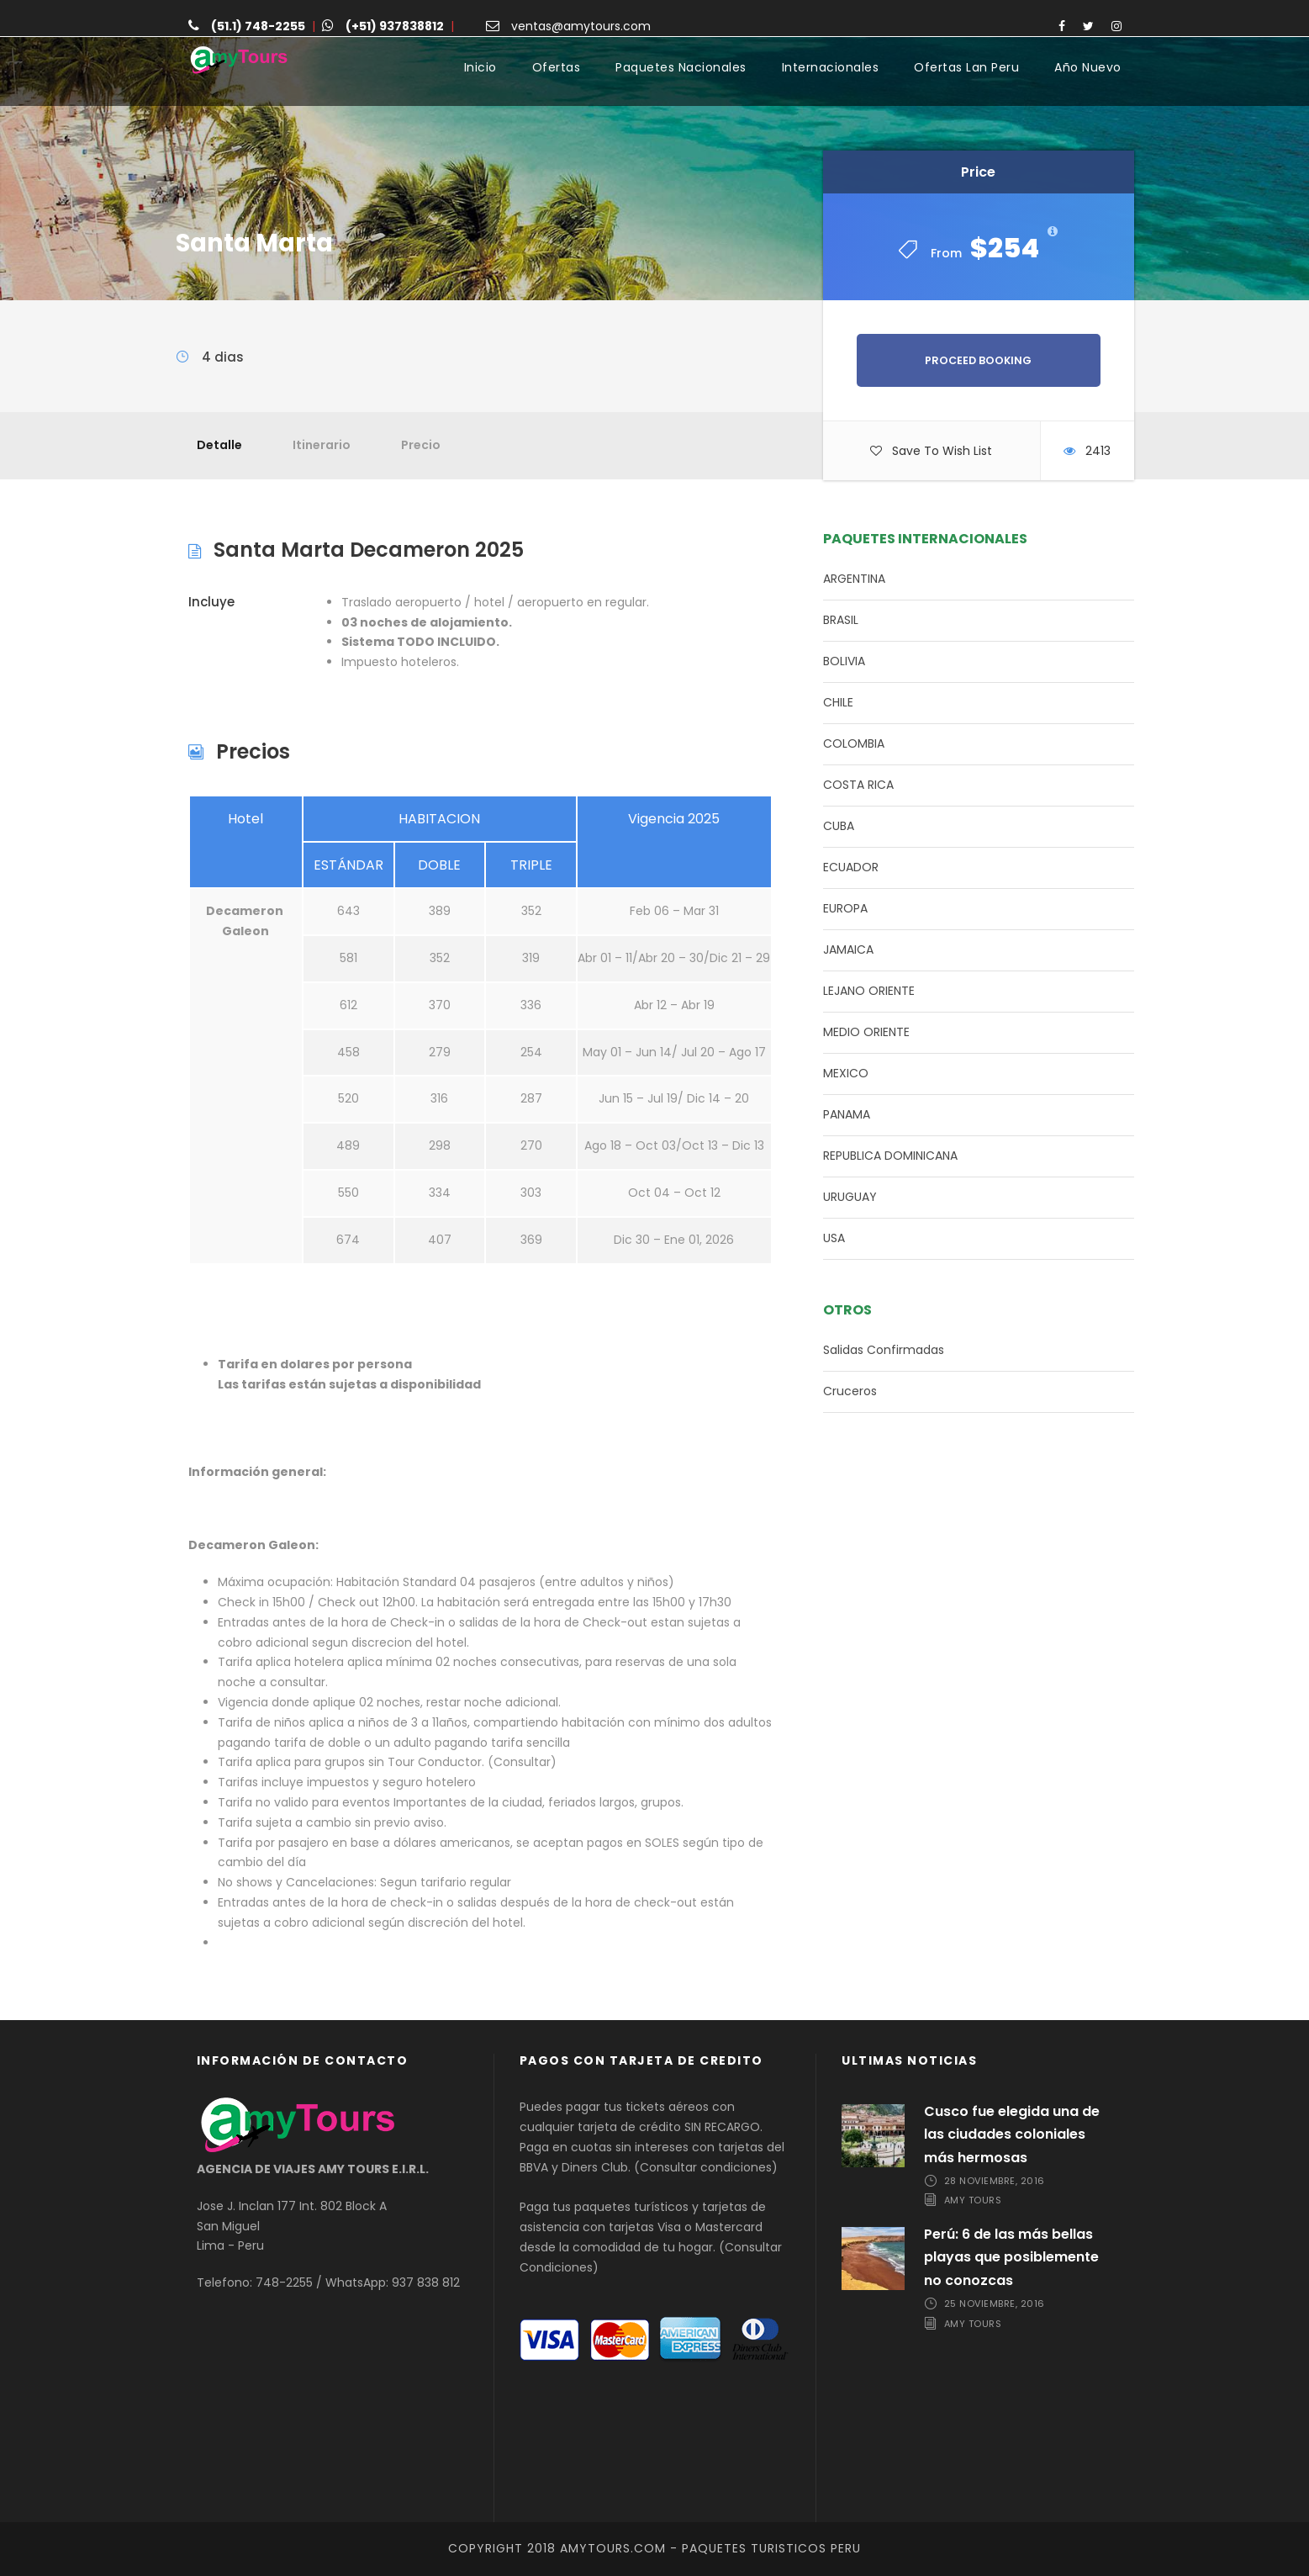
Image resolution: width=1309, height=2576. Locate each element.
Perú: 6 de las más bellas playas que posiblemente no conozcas (1011, 2256)
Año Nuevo (1088, 67)
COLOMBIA (853, 743)
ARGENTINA (854, 578)
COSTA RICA (858, 784)
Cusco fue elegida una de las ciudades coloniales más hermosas (1012, 2134)
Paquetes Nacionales (681, 67)
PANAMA (846, 1114)
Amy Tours (973, 2201)
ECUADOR (851, 867)
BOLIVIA (844, 661)
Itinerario (322, 444)
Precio (421, 444)
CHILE (838, 702)
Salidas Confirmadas (883, 1349)
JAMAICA (848, 949)
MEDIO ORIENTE (866, 1032)
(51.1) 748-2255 (258, 26)
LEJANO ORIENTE (869, 990)
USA (834, 1238)
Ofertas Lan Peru (966, 67)
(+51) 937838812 (395, 26)
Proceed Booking (978, 360)
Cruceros (850, 1391)
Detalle (219, 444)
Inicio (480, 67)
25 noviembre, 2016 (994, 2303)
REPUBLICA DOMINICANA (890, 1155)
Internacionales (830, 67)
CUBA (838, 825)
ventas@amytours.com (581, 26)
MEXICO (845, 1073)
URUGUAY (850, 1196)
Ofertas (556, 67)
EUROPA (845, 908)
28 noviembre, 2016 (994, 2180)
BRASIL (840, 619)
